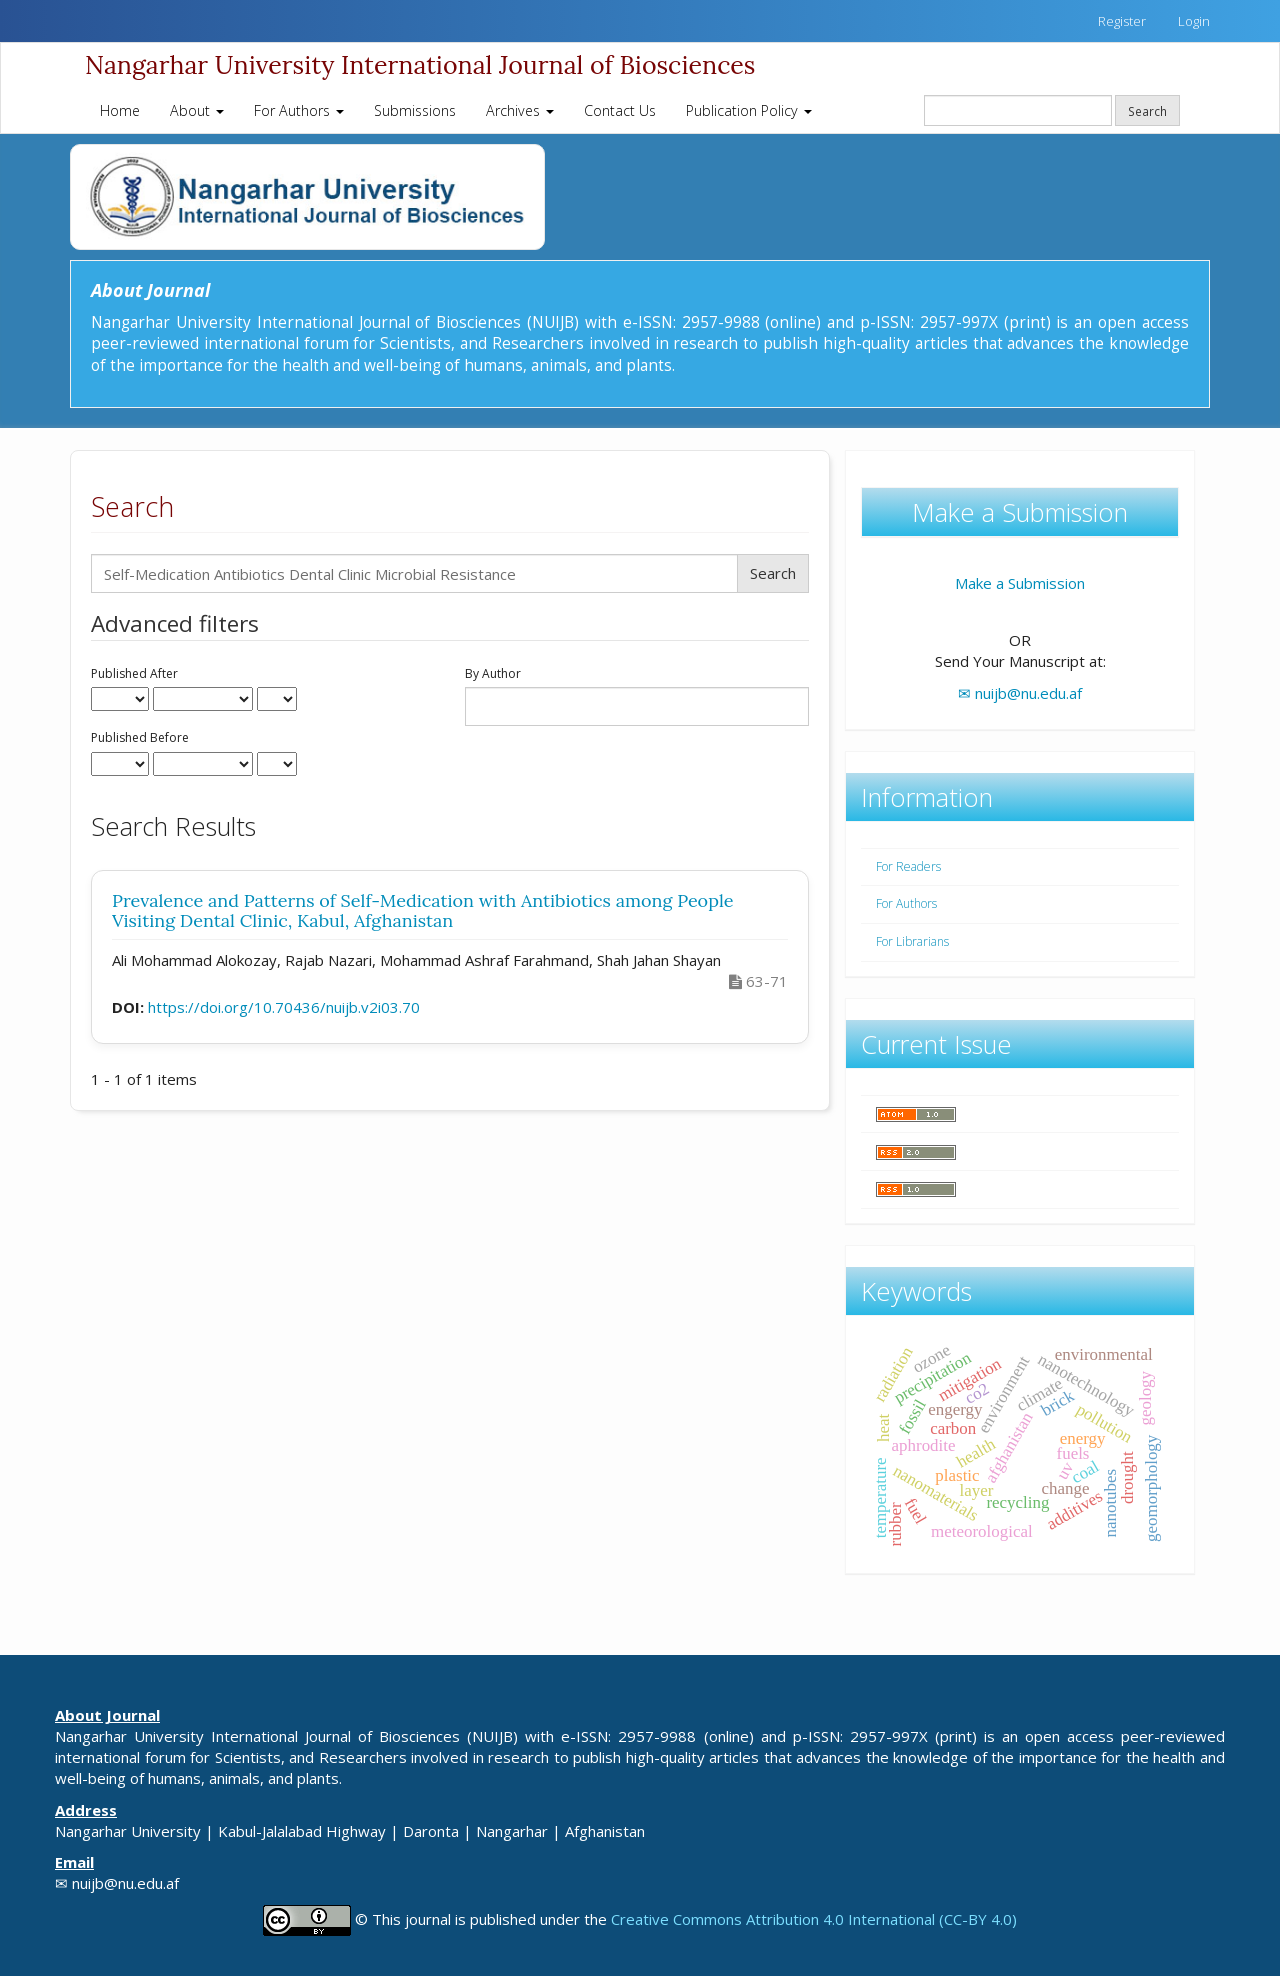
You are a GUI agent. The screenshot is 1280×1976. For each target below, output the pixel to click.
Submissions (415, 110)
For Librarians (912, 941)
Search (1147, 111)
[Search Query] (1018, 110)
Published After (134, 674)
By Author (493, 674)
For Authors (906, 903)
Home (120, 110)
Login (1194, 21)
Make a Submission (1020, 583)
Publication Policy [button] (749, 110)
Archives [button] (520, 110)
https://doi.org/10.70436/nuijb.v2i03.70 (284, 1007)
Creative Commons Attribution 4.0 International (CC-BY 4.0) (814, 1918)
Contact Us (620, 110)
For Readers (908, 866)
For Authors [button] (299, 110)
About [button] (197, 110)
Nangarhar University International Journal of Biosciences (420, 65)
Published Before (140, 738)
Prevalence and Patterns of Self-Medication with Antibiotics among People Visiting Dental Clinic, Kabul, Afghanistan (423, 910)
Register (1122, 21)
